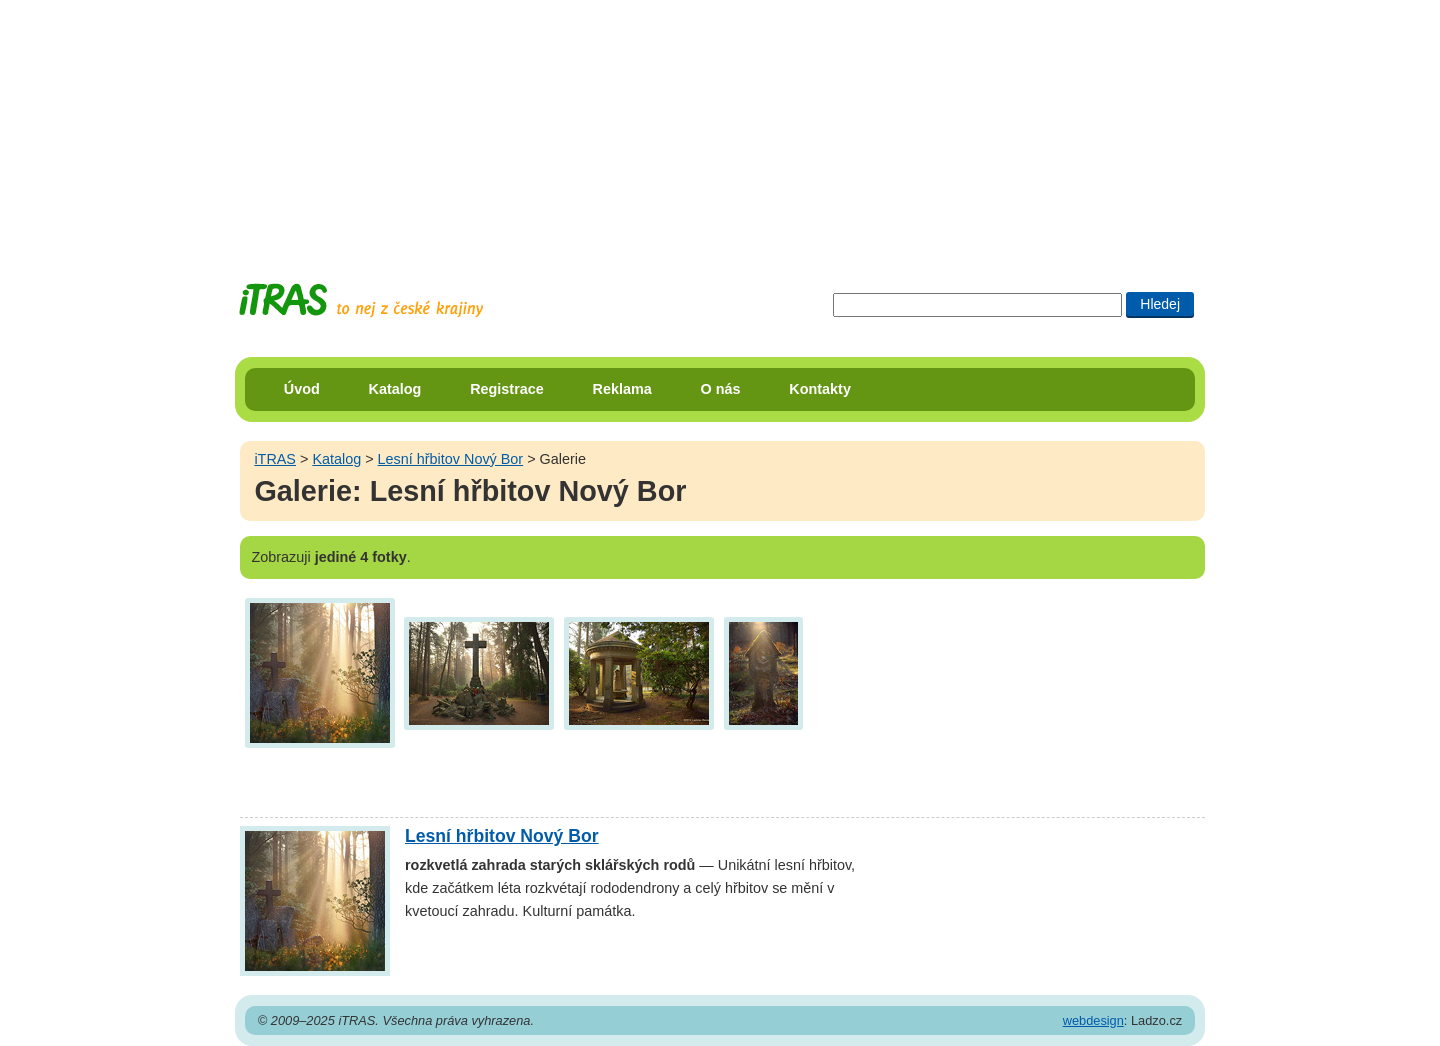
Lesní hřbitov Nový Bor (451, 459)
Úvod (302, 389)
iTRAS (275, 459)
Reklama (622, 389)
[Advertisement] (720, 125)
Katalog (395, 389)
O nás (721, 389)
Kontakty (820, 389)
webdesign (1093, 1020)
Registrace (507, 389)
